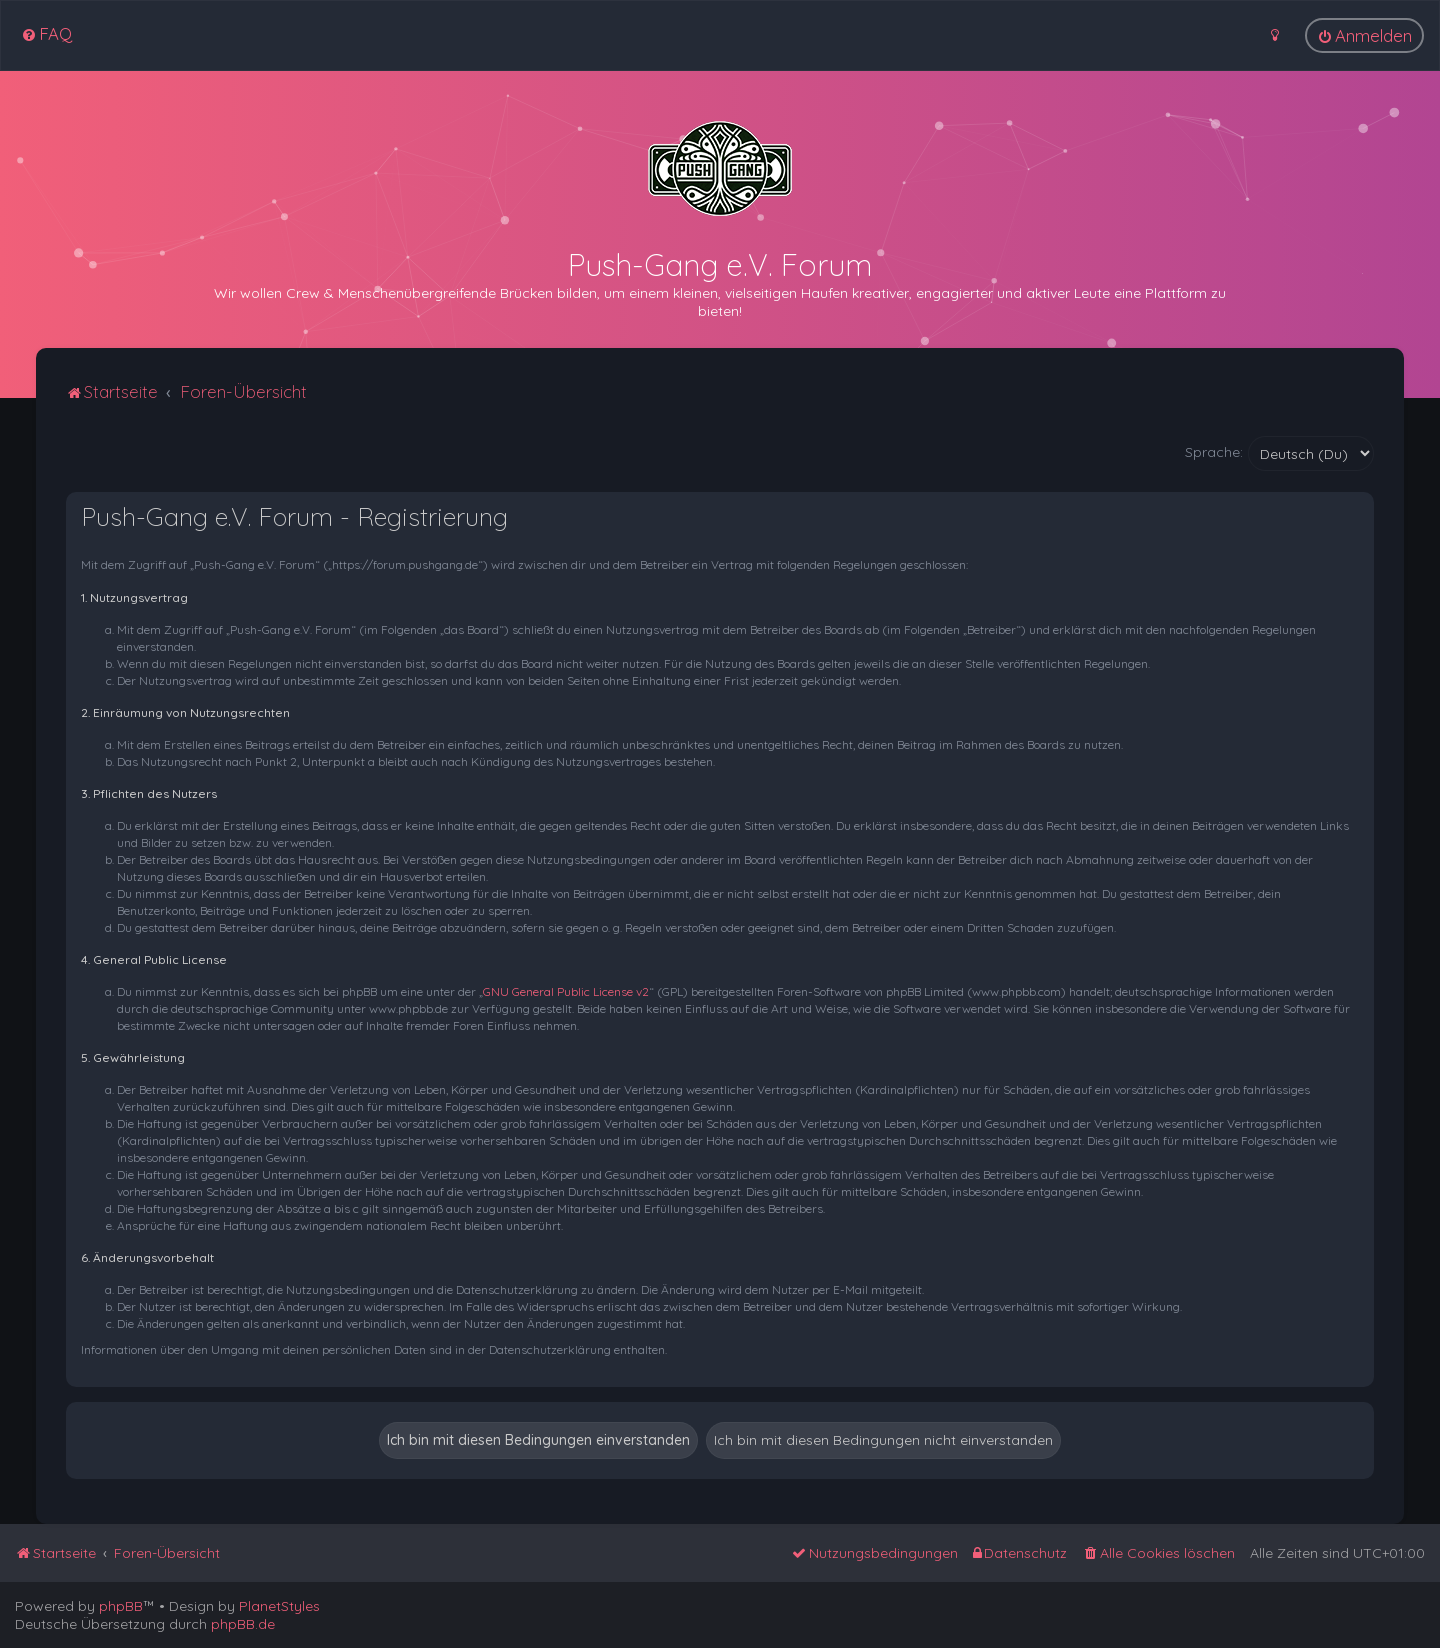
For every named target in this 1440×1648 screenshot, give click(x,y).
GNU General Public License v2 (566, 991)
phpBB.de (243, 1624)
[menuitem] (46, 33)
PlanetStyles (279, 1606)
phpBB (121, 1606)
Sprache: (1214, 452)
